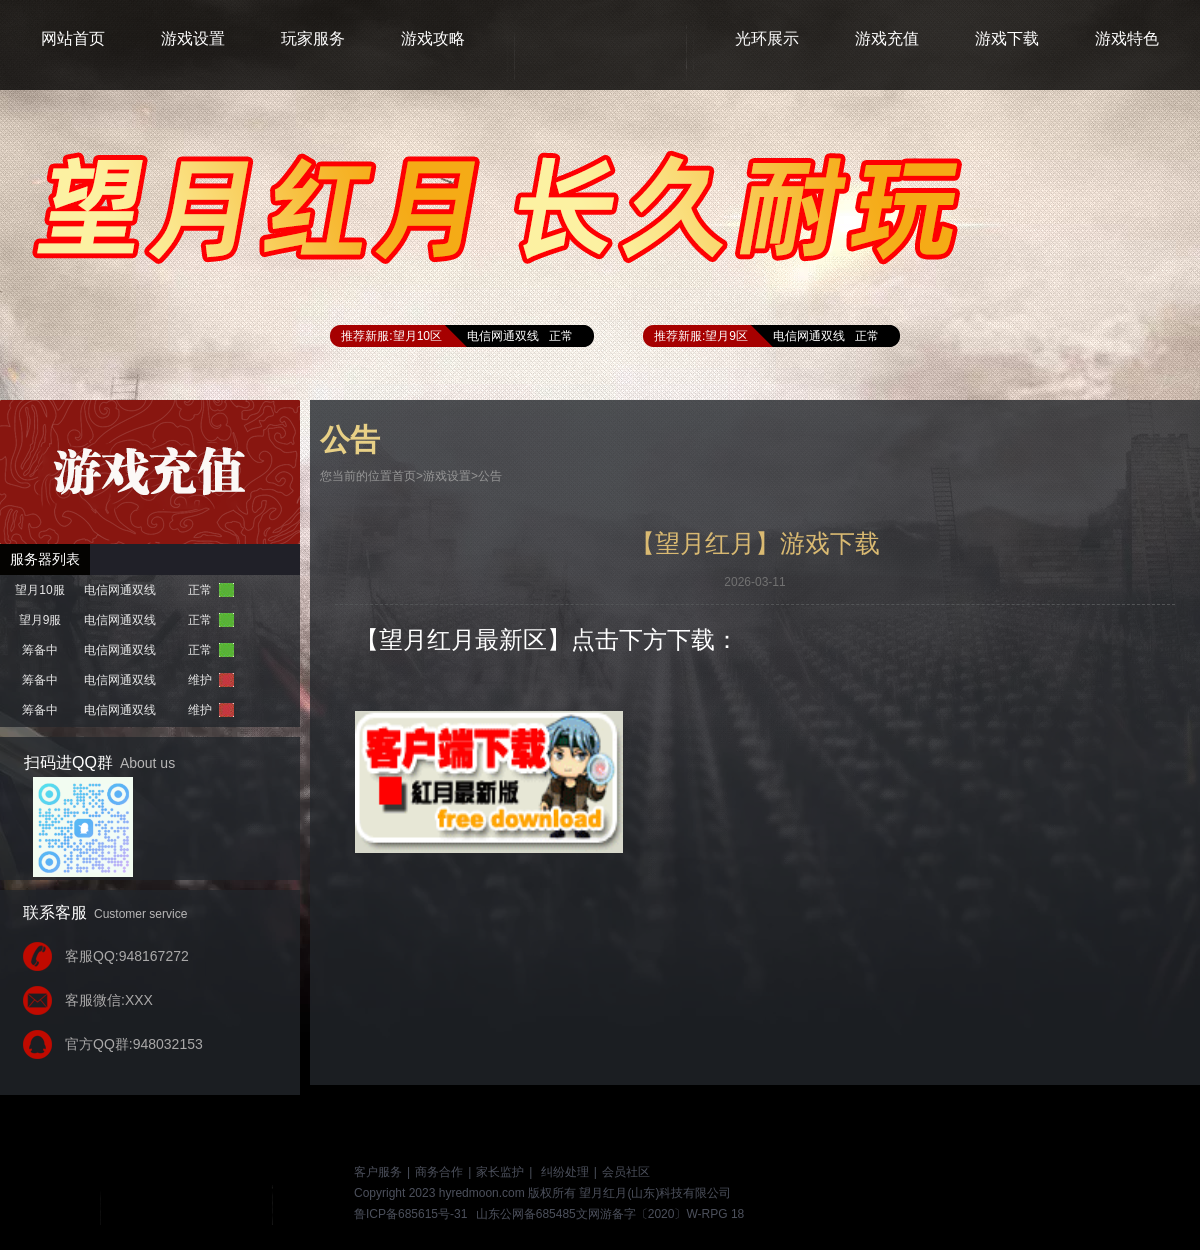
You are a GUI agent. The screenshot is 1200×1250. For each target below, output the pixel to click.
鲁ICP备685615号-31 (410, 1214)
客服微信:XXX (109, 1000)
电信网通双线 (503, 336)
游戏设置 (447, 476)
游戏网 (214, 1193)
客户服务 (378, 1172)
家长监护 (500, 1172)
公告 (490, 476)
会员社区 (626, 1172)
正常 (561, 336)
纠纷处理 (565, 1172)
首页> (407, 476)
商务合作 (439, 1172)
